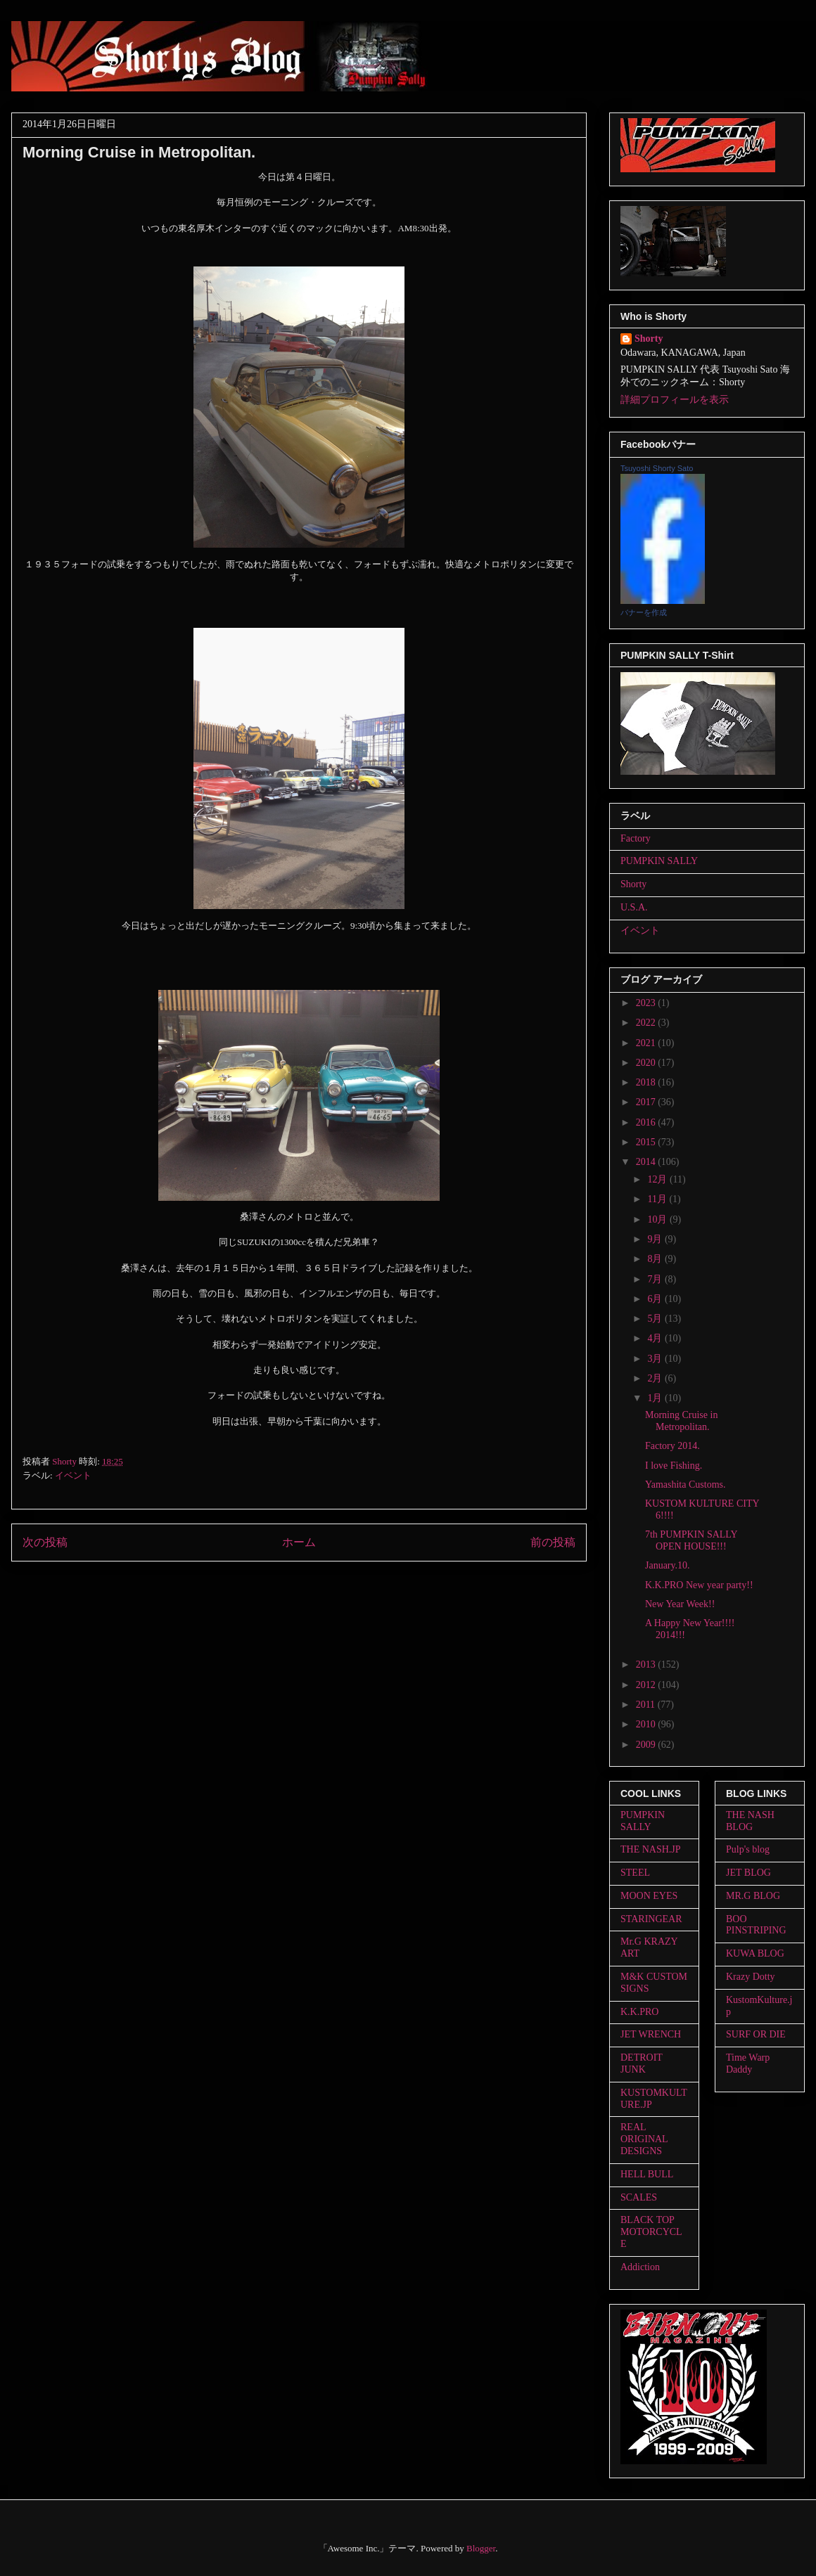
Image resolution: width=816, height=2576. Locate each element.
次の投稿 (45, 1542)
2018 (647, 1082)
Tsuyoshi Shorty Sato (656, 468)
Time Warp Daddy (748, 2063)
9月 (656, 1239)
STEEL (635, 1872)
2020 (647, 1062)
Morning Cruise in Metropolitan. (681, 1421)
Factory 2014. (672, 1446)
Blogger (480, 2548)
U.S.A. (634, 907)
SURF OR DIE (756, 2034)
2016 (647, 1122)
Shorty (649, 338)
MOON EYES (648, 1896)
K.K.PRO (639, 2012)
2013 (647, 1664)
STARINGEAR (651, 1919)
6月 (656, 1299)
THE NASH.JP (650, 1849)
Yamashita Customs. (685, 1484)
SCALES (638, 2197)
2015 (647, 1142)
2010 (647, 1724)
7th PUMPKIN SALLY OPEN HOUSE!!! (691, 1540)
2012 (647, 1685)
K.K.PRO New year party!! (699, 1585)
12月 (658, 1179)
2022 (647, 1022)
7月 (656, 1279)
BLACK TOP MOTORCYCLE (651, 2232)
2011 (647, 1704)
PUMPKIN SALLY (659, 861)
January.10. (667, 1565)
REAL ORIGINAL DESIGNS (644, 2139)
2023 (647, 1003)
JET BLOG (748, 1872)
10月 (658, 1219)
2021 (647, 1043)
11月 (658, 1199)
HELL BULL (646, 2174)
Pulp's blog (748, 1849)
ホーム (299, 1542)
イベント (73, 1475)
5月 (656, 1318)
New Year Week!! (680, 1604)
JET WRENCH (650, 2034)
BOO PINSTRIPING (756, 1925)
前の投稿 (552, 1542)
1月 (656, 1398)
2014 (647, 1162)
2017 (647, 1102)
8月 (656, 1259)
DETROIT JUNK (641, 2063)
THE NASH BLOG (750, 1821)
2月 (656, 1378)
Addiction (640, 2267)
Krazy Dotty (750, 1976)
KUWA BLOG (755, 1953)
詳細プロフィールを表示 (674, 399)
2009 (647, 1744)
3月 (656, 1358)
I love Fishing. (673, 1465)
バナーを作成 (643, 612)
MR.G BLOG (753, 1896)
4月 (656, 1338)
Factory (635, 838)
